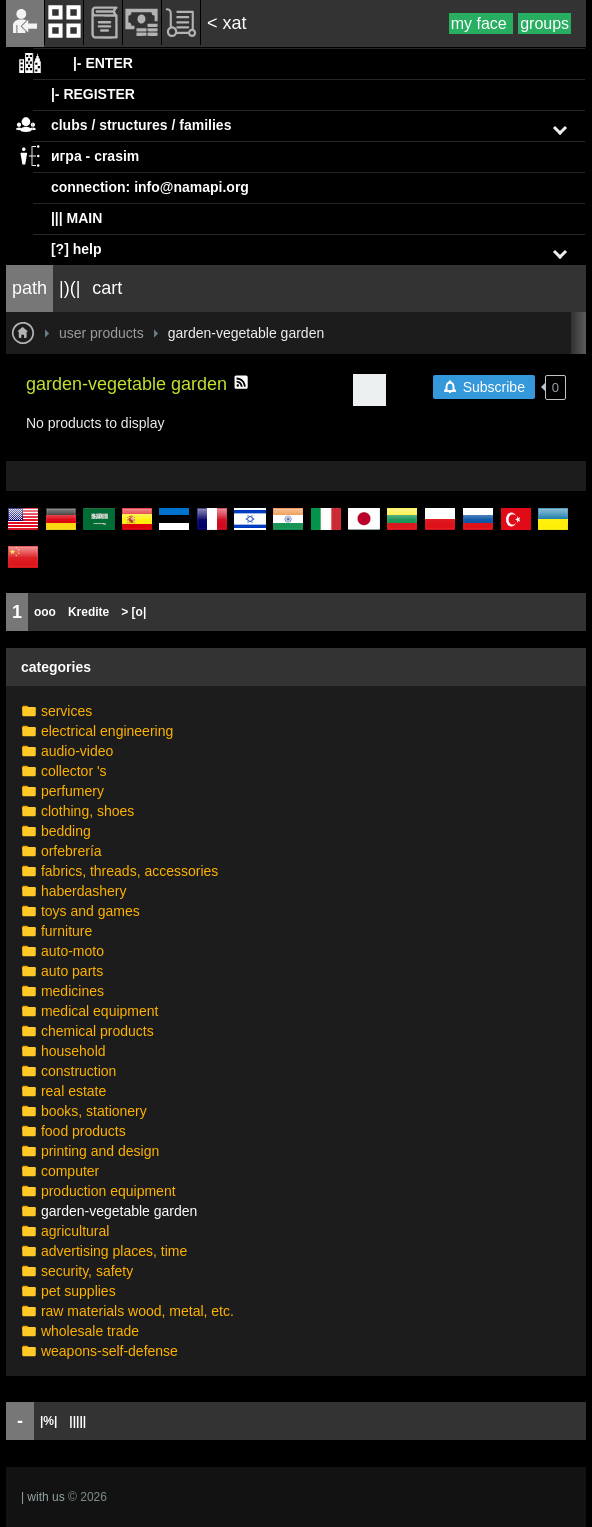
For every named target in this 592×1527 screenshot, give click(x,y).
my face (481, 23)
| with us (43, 1497)
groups (544, 23)
